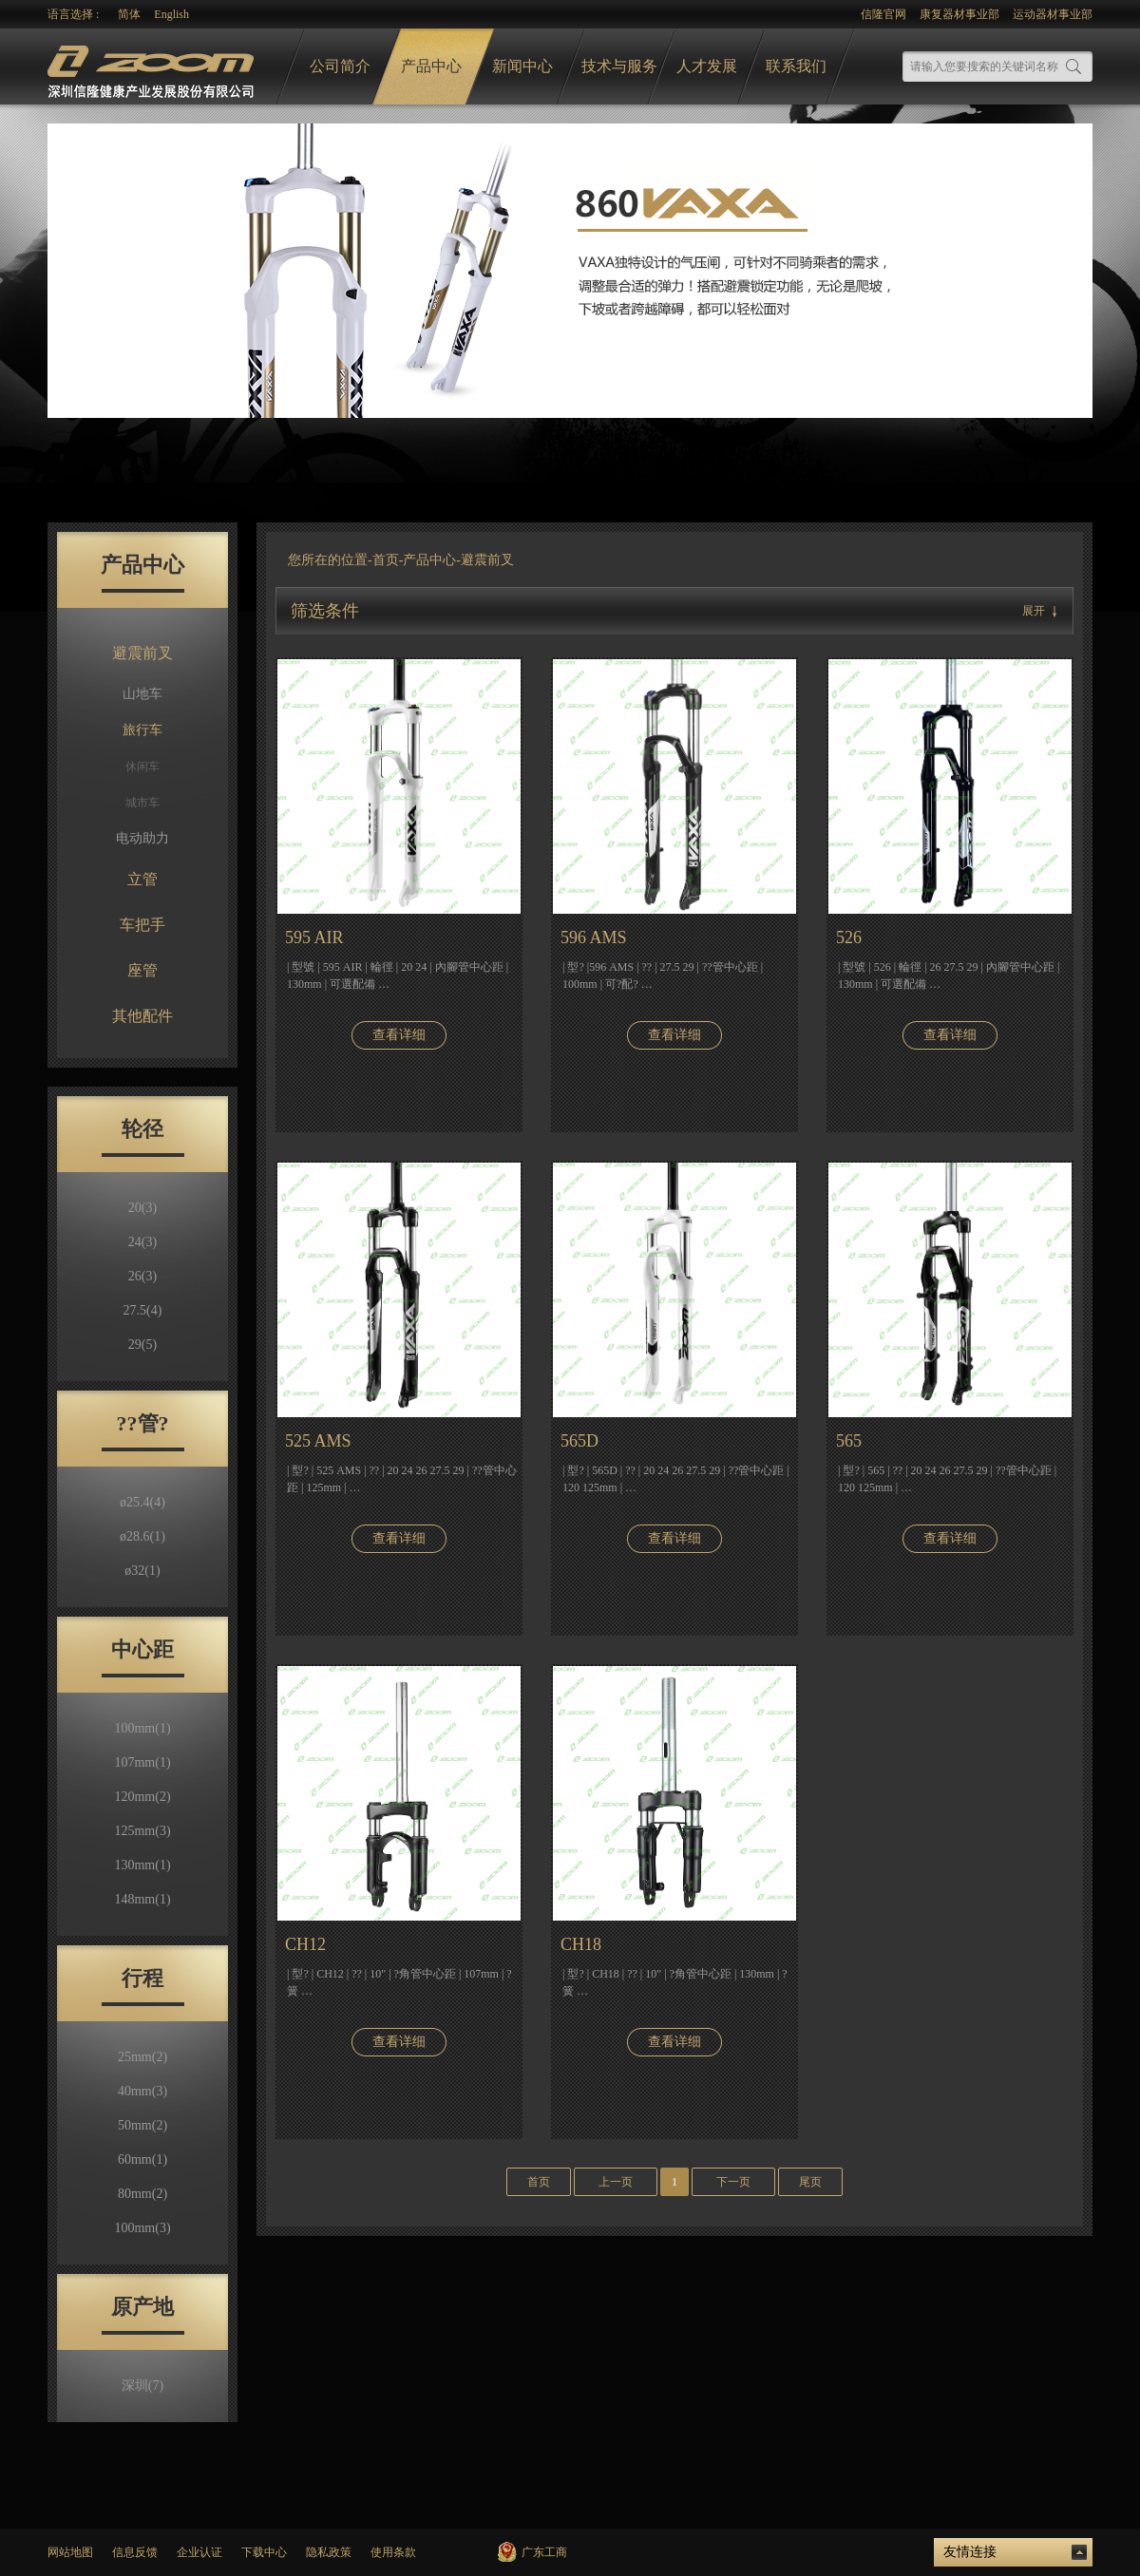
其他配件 (142, 1016)
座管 (142, 970)
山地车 (142, 694)
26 (142, 1276)
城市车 (142, 802)
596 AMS (593, 937)
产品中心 (431, 66)
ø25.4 (142, 1502)
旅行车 (142, 730)
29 (142, 1344)
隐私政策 (329, 2552)
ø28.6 (142, 1536)
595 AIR (314, 937)
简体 (129, 14)
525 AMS (318, 1440)
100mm (142, 1728)
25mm (142, 2057)
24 (142, 1242)
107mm (142, 1762)
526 (849, 937)
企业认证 (199, 2552)
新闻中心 (522, 66)
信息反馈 (135, 2552)
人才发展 (706, 66)
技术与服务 (619, 66)
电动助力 (142, 838)
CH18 (580, 1944)
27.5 (143, 1310)
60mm (142, 2159)
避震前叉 (142, 653)
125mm (142, 1831)
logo (153, 67)
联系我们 (796, 66)
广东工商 (544, 2552)
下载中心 (264, 2552)
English (171, 14)
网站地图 (70, 2552)
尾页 (810, 2181)
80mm (142, 2194)
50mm (142, 2125)
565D (579, 1440)
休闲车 (142, 766)
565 (849, 1440)
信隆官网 (883, 14)
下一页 (733, 2181)
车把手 (142, 925)
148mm (142, 1899)
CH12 (305, 1944)
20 (142, 1208)
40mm (142, 2091)
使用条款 (393, 2552)
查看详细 (399, 1035)
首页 (385, 560)
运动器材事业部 (1052, 14)
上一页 (615, 2181)
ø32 (142, 1570)
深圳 (142, 2385)
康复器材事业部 (959, 14)
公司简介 (340, 66)
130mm (142, 1865)
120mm (142, 1797)
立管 (142, 879)
